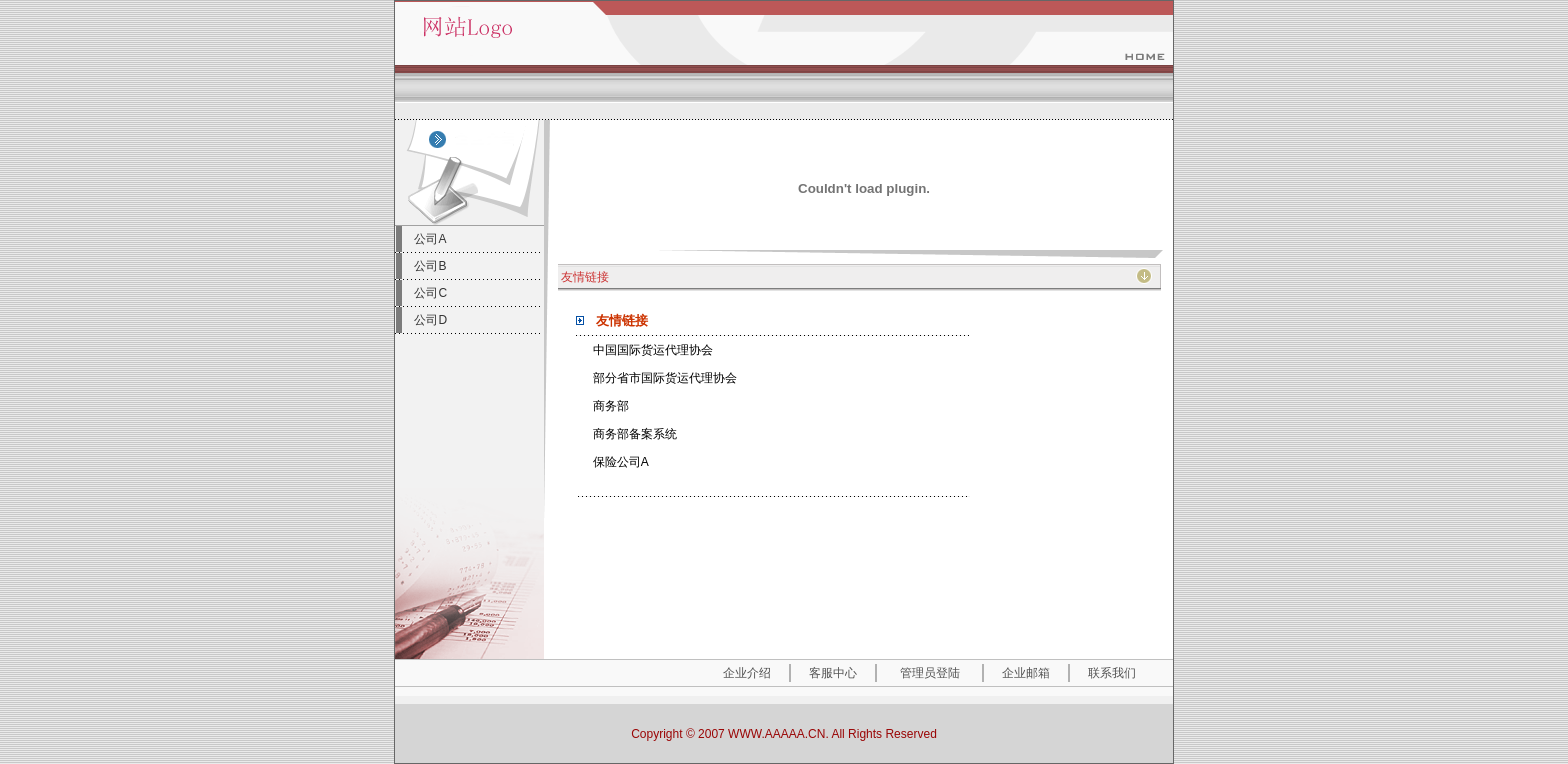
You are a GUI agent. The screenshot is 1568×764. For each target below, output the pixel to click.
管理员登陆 (930, 673)
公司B (430, 266)
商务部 (611, 406)
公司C (430, 293)
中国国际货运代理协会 (653, 350)
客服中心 (833, 673)
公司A (430, 239)
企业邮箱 (1026, 673)
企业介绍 (747, 673)
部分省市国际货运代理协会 (665, 378)
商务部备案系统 (635, 434)
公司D (430, 320)
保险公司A (621, 462)
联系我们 (1112, 673)
